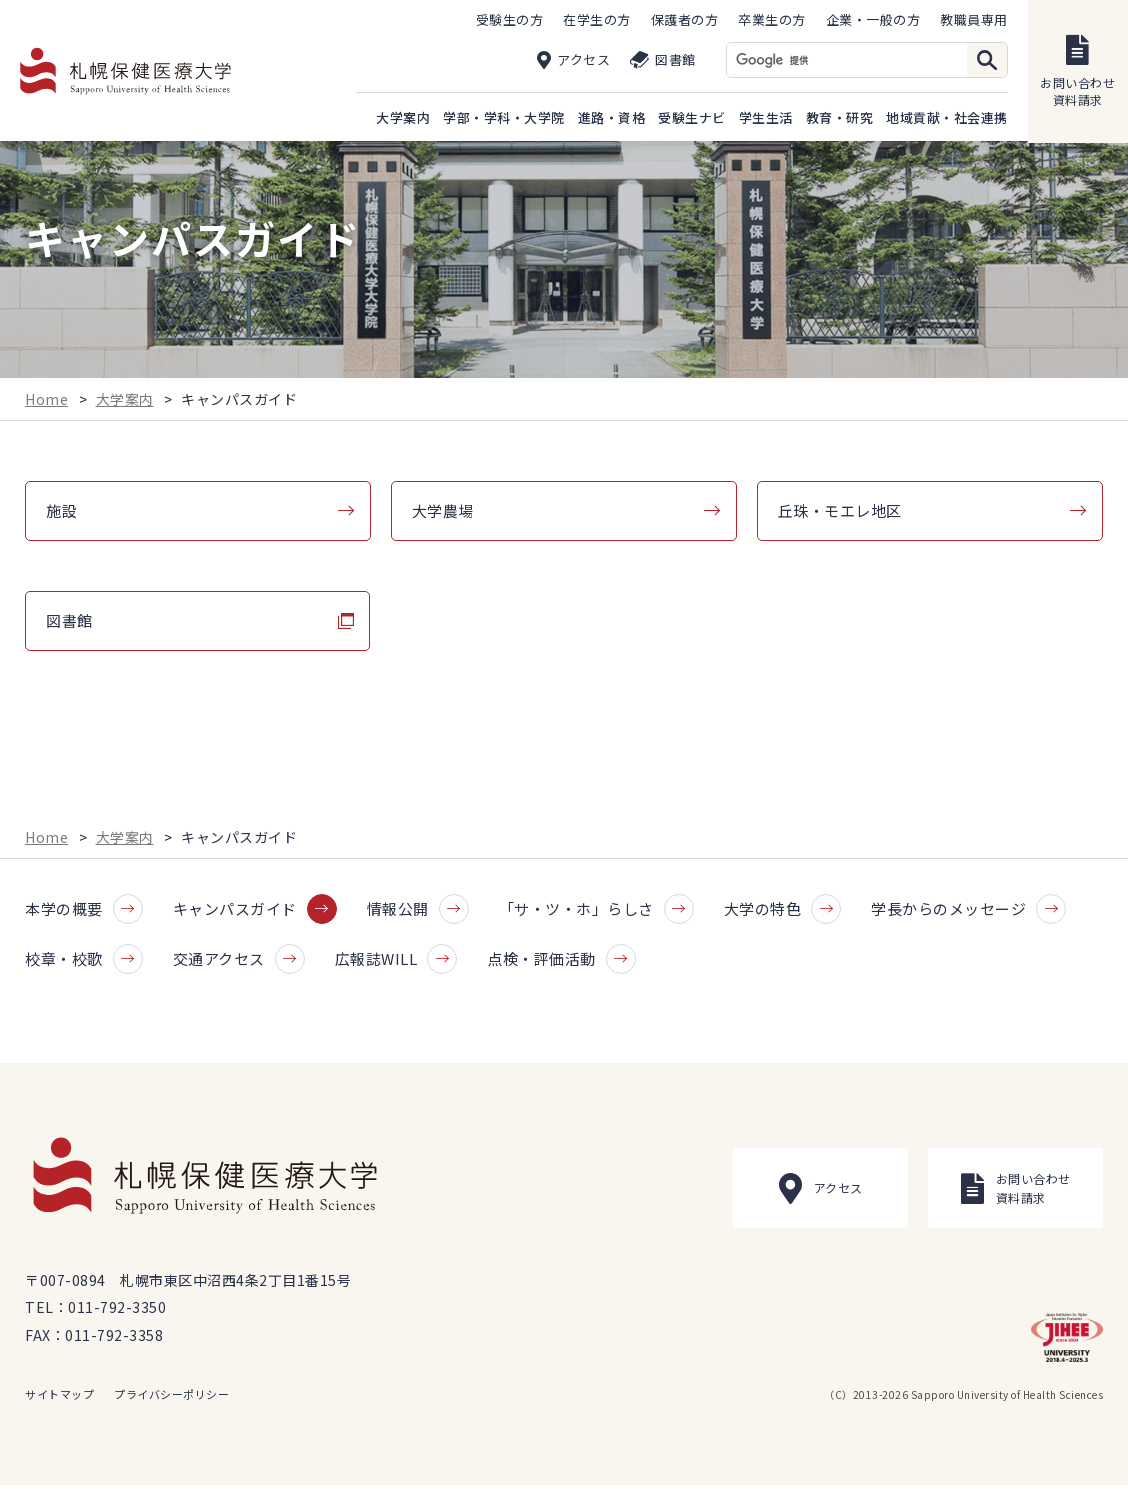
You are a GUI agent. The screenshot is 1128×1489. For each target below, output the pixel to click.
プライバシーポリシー (171, 1398)
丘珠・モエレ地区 (840, 513)
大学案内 (125, 401)
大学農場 (443, 513)
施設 (61, 513)
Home (46, 401)
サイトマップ (59, 1398)
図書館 (69, 623)
